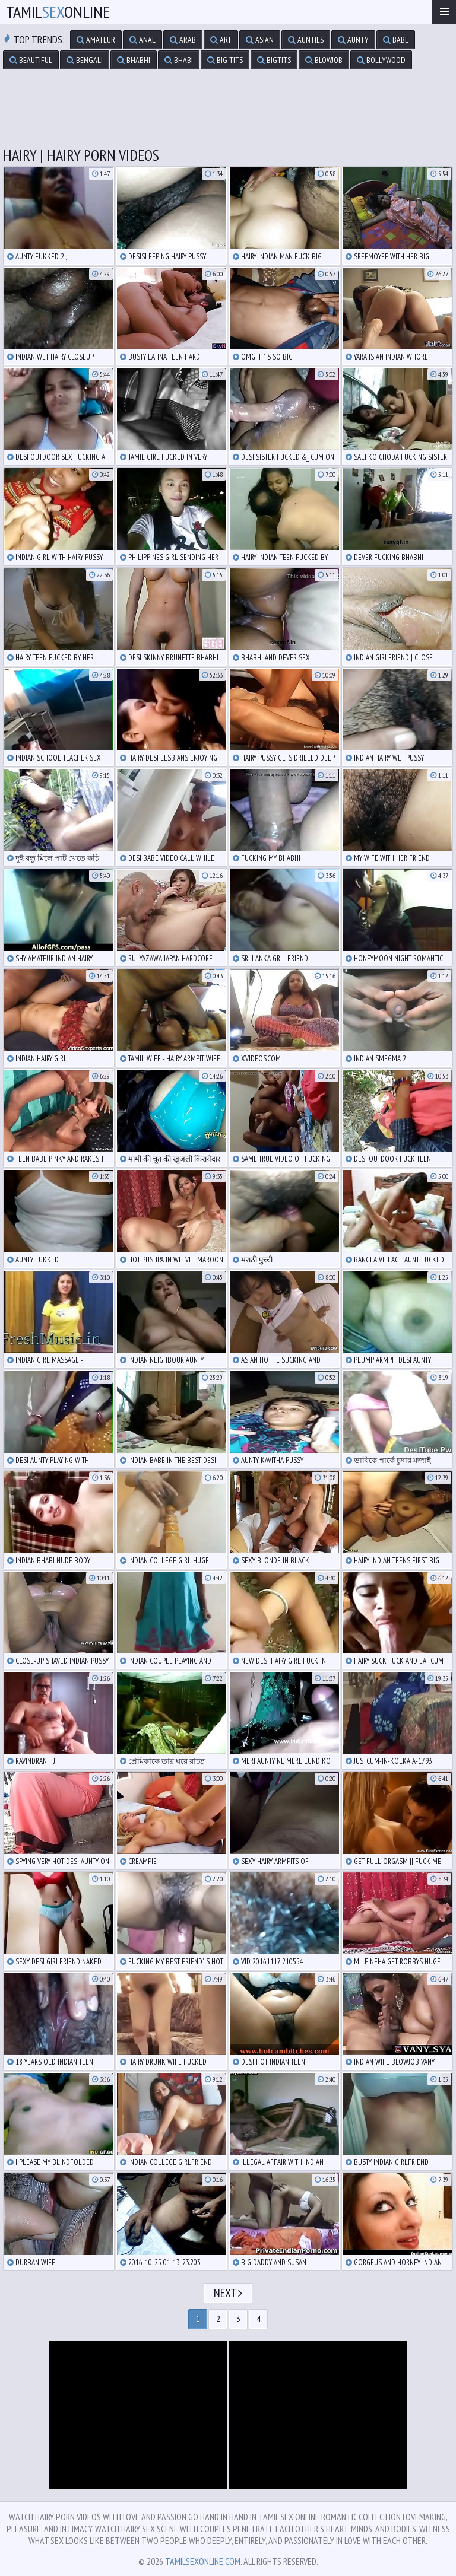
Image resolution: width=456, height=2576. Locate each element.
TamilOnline (58, 12)
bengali (84, 60)
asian (260, 39)
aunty (353, 39)
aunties (306, 39)
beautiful (31, 60)
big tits (225, 60)
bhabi (178, 60)
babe (395, 39)
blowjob (324, 60)
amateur (96, 39)
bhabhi (133, 60)
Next (228, 2293)
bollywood (381, 60)
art (221, 39)
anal (142, 39)
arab (183, 39)
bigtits (274, 60)
